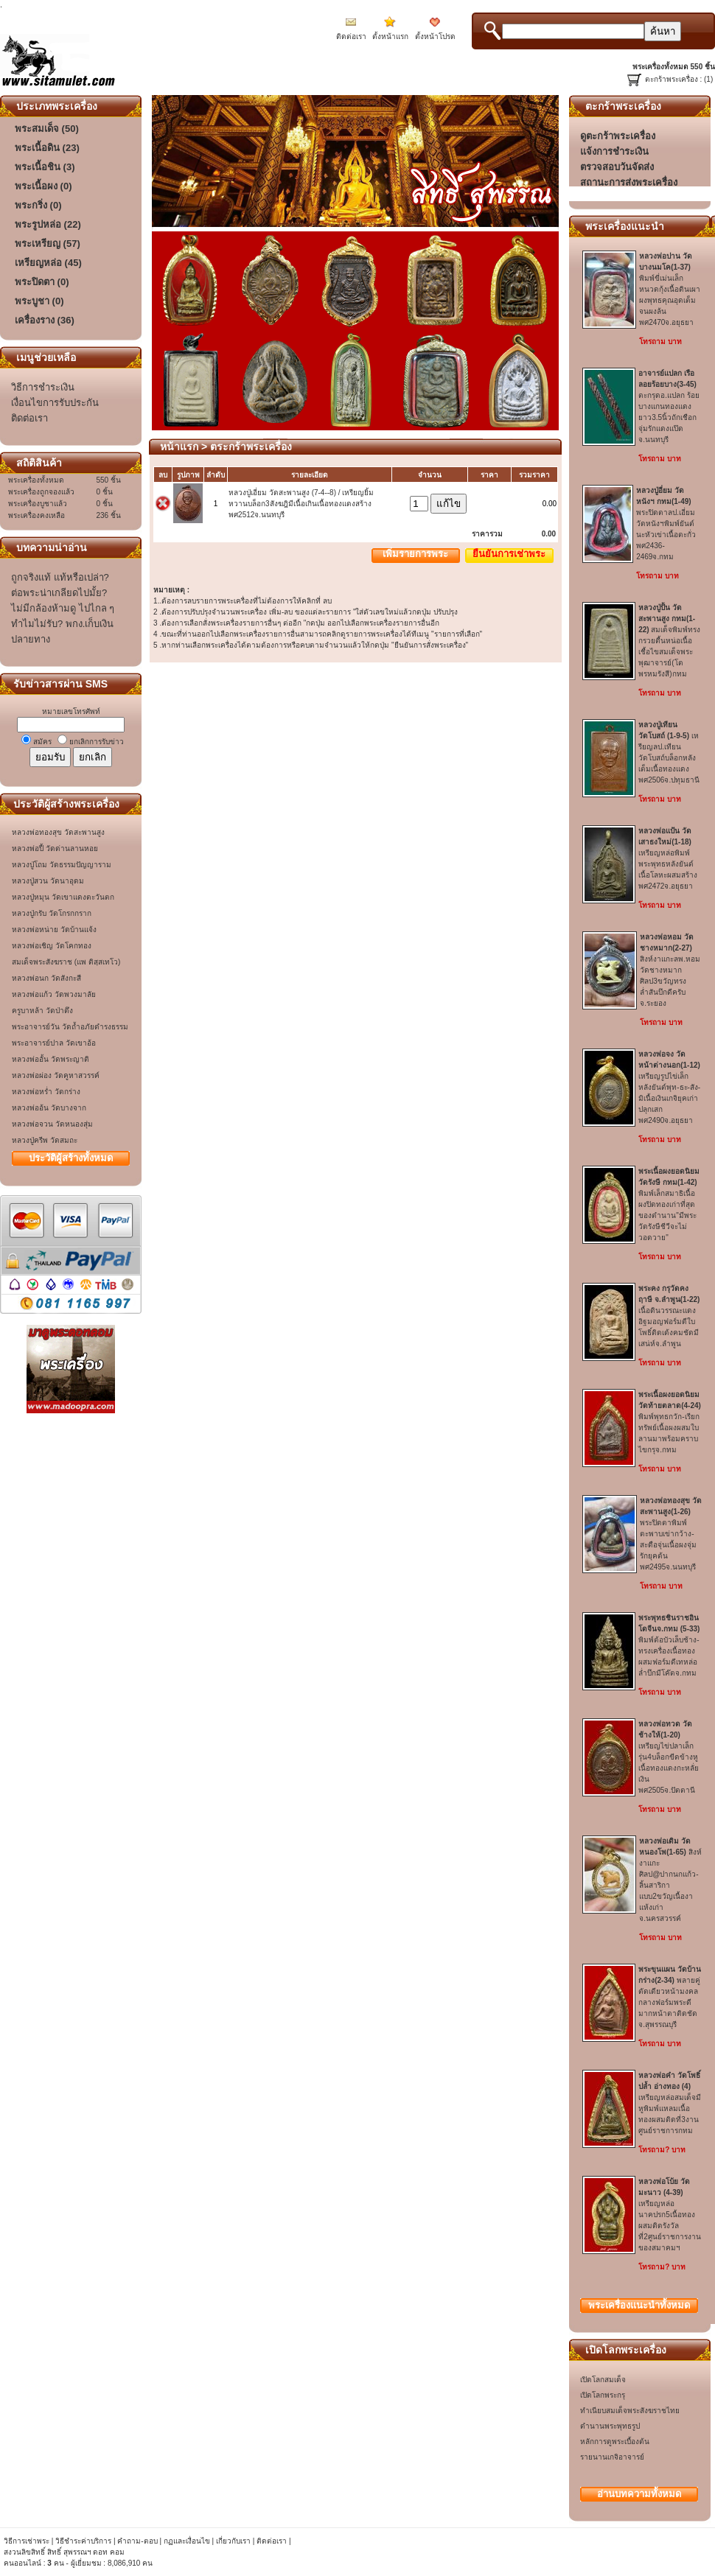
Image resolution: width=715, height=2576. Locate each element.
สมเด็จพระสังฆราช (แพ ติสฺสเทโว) (66, 962)
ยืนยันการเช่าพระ (508, 553)
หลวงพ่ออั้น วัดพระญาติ (50, 1059)
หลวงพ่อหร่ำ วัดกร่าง (46, 1092)
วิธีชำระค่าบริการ (83, 2541)
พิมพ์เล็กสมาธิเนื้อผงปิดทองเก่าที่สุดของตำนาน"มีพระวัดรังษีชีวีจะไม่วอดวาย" (669, 1204)
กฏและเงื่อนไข (187, 2541)
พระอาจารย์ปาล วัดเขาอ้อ (54, 1043)
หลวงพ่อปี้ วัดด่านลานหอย (55, 848)
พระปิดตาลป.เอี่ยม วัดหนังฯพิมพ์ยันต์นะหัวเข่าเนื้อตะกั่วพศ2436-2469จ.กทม (666, 523)
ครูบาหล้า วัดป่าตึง (42, 1011)
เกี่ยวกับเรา (233, 2541)
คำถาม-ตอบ (137, 2541)
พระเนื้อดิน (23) (47, 147)
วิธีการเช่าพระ (28, 2541)
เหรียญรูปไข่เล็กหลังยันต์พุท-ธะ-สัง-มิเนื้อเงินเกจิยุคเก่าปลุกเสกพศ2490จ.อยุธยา (669, 1087)
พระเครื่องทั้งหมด (639, 2305)
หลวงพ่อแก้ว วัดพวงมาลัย (54, 994)
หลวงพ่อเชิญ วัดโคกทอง (51, 946)
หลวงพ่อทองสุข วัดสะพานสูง (58, 832)
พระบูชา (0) (39, 301)
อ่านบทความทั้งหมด (639, 2493)
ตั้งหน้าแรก (390, 36)
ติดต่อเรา (351, 36)
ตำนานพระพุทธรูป (610, 2426)
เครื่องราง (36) (44, 320)
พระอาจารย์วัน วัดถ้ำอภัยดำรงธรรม (70, 1027)
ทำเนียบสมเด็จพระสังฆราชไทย (630, 2411)
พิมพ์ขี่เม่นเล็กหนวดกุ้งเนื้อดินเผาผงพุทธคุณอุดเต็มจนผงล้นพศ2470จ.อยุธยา (669, 289)
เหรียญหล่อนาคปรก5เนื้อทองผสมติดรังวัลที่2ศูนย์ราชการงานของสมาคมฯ (669, 2214)
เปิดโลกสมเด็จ (603, 2380)
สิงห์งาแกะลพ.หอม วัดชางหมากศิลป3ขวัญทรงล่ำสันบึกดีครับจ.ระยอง (670, 970)
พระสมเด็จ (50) (47, 128)
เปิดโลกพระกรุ (602, 2395)
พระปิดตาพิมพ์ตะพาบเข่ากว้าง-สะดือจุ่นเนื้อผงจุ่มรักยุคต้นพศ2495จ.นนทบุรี (671, 1534)
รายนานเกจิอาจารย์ (612, 2457)
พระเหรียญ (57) (47, 243)
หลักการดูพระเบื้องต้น (614, 2441)
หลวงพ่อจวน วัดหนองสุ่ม (52, 1124)
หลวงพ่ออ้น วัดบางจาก (49, 1108)
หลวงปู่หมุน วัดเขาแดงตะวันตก (63, 897)
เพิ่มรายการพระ (415, 553)
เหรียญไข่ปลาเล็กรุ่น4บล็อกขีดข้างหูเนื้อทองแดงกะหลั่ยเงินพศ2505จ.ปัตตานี (668, 1757)
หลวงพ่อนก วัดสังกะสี (46, 978)
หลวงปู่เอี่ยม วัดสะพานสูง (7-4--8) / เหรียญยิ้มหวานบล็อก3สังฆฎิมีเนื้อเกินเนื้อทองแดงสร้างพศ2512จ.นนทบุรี (301, 504)
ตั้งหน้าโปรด (435, 36)
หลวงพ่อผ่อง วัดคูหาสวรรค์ (56, 1075)
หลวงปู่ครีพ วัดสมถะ (44, 1140)
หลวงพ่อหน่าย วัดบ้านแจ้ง (54, 929)
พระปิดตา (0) (42, 281)
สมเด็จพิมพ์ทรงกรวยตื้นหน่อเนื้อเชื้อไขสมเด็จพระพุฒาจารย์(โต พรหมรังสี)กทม (669, 640)
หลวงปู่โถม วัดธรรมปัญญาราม (61, 865)
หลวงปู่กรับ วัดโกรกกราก (51, 913)
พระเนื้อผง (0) (43, 186)
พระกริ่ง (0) (38, 205)
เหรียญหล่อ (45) (48, 262)
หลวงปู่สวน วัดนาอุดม (48, 881)
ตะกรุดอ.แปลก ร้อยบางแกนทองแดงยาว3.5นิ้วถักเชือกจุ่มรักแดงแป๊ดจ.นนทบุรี (669, 406)
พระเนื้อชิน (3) (45, 166)
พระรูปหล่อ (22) (48, 224)
